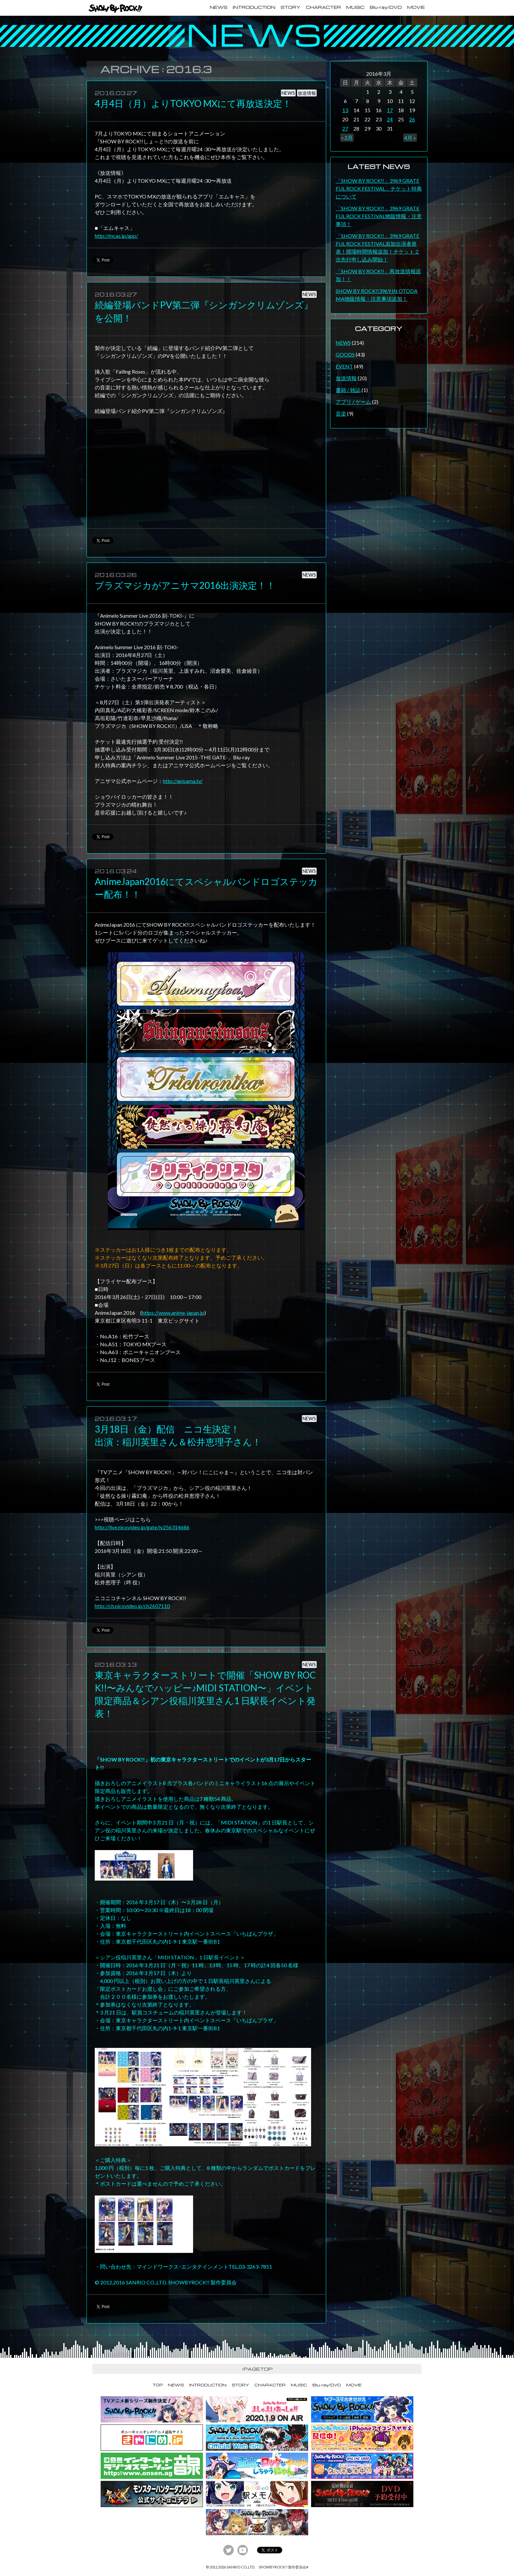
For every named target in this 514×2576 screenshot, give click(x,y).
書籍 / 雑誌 (348, 390)
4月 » (410, 137)
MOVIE (416, 7)
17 (390, 110)
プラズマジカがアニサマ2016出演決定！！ (185, 585)
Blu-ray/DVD (386, 7)
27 (345, 128)
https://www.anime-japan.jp (173, 1312)
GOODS (345, 354)
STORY (291, 7)
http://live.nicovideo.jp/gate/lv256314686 (142, 1527)
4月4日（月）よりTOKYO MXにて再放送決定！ (193, 103)
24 (390, 119)
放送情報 (307, 93)
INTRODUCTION (254, 7)
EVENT (344, 366)
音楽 (341, 413)
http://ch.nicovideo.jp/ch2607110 (132, 1606)
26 (412, 119)
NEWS (218, 7)
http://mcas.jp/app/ (116, 236)
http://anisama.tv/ (183, 781)
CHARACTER (323, 7)
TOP (158, 2384)
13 (345, 110)
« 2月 (347, 137)
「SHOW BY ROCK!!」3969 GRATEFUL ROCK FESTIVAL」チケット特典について (379, 188)
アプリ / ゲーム (353, 402)
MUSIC (355, 7)
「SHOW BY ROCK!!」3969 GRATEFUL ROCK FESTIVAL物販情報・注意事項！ (379, 216)
